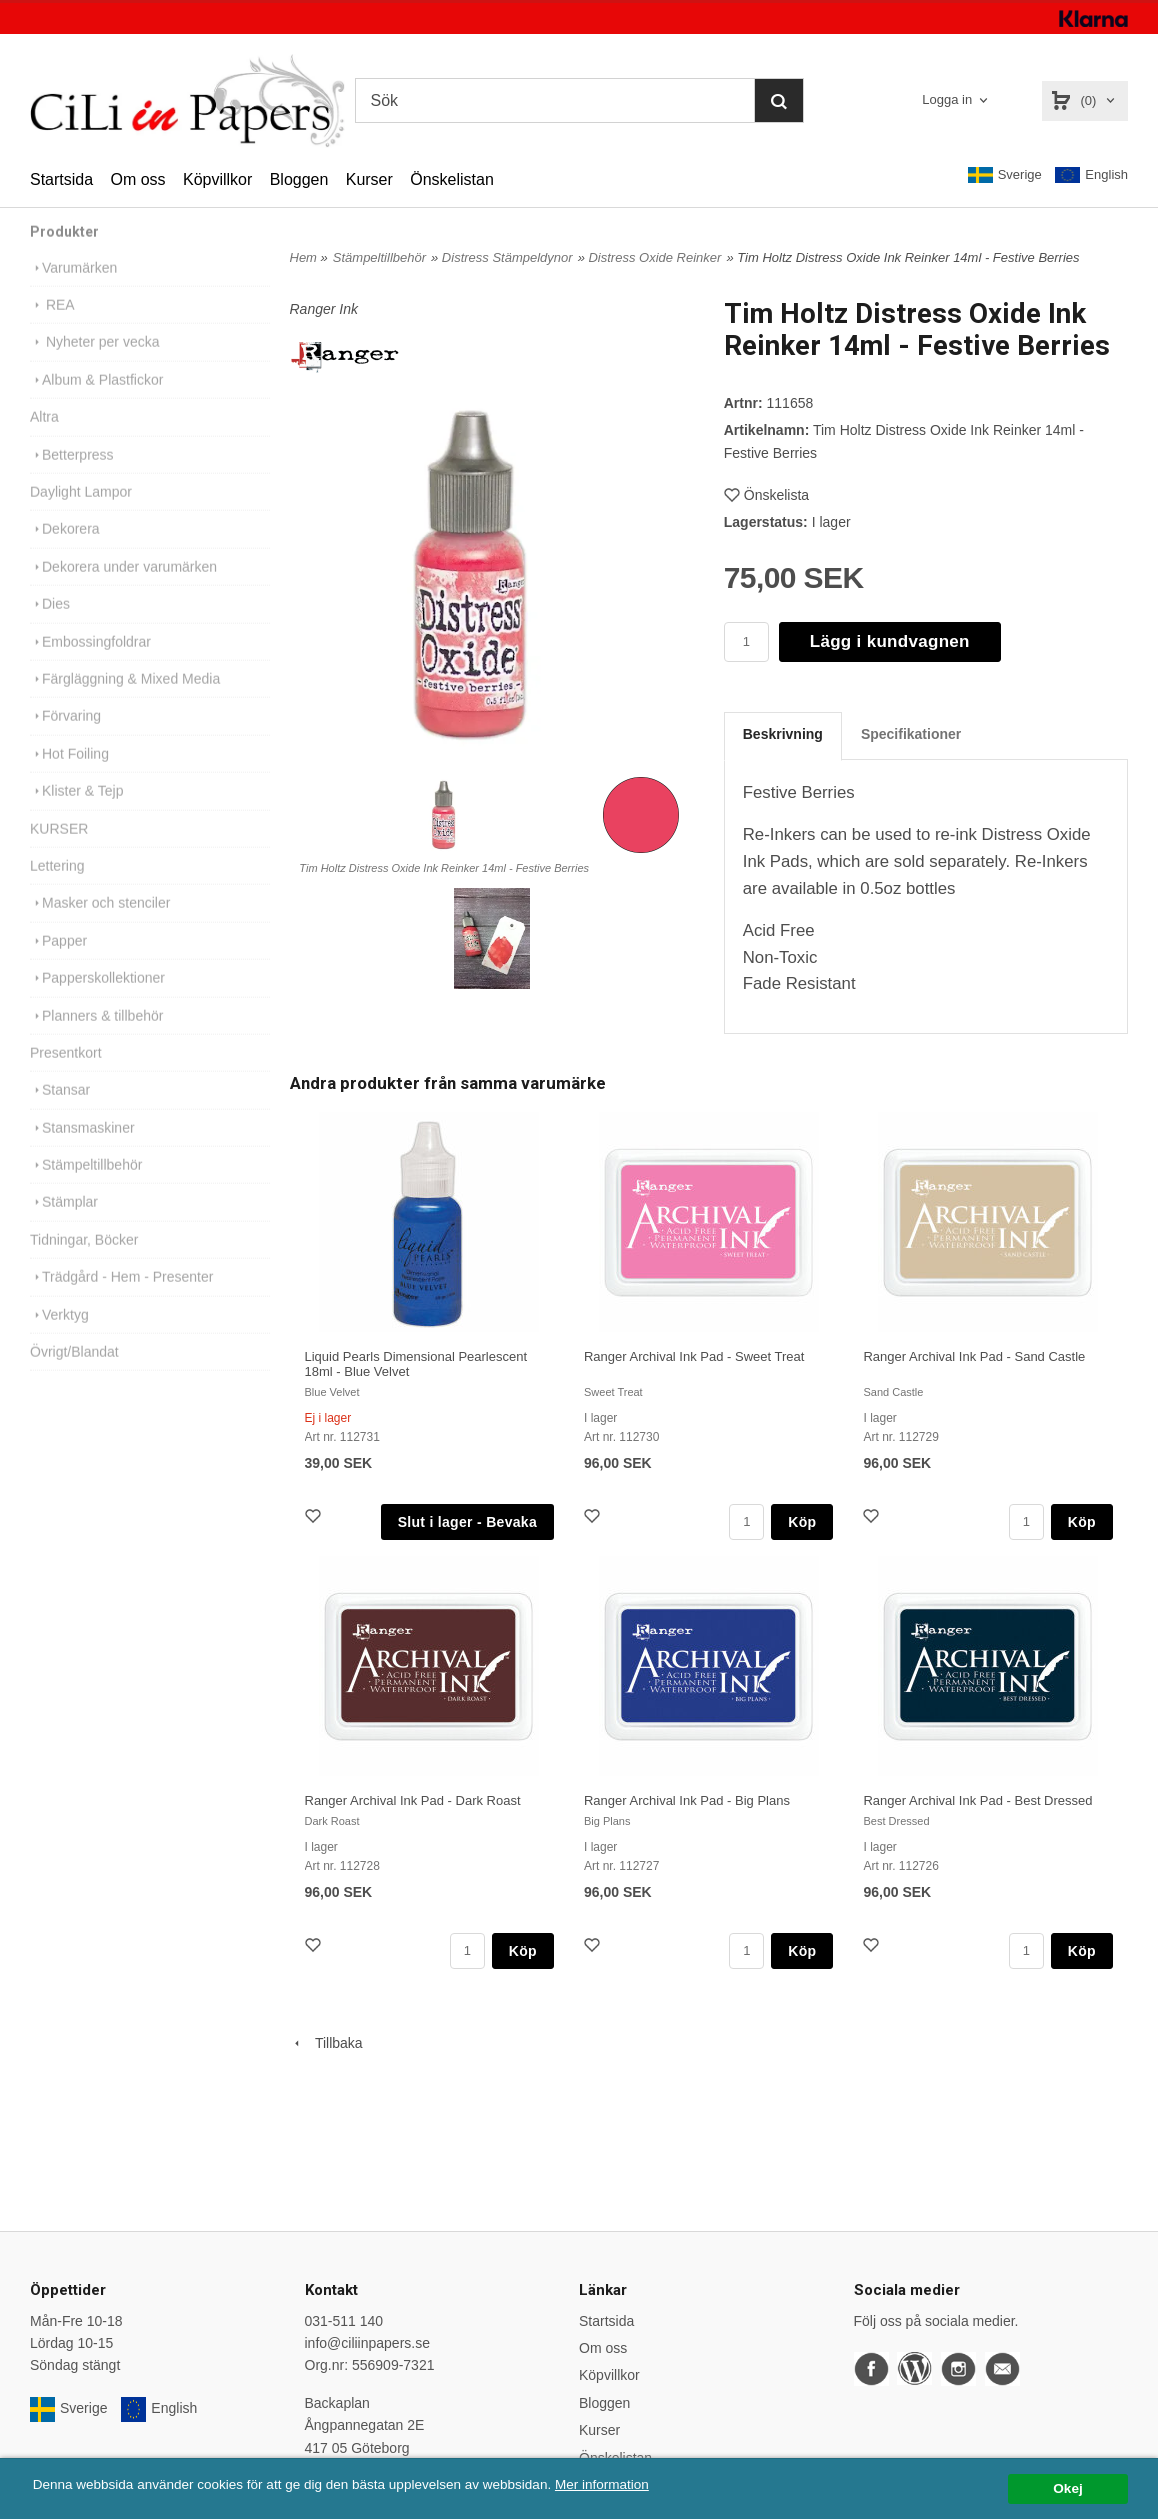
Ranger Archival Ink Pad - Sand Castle (974, 1356)
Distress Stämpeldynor (507, 257)
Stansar (60, 1114)
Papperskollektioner (97, 1002)
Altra (44, 441)
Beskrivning (783, 734)
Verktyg (59, 1339)
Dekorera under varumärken (123, 591)
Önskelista (766, 495)
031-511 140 (344, 2321)
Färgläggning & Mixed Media (125, 703)
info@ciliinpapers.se (368, 2343)
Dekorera (65, 553)
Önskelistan (452, 179)
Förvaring (65, 740)
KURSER (59, 853)
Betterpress (72, 479)
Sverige (1005, 175)
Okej (1067, 2488)
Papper (58, 965)
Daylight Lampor (81, 516)
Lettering (57, 890)
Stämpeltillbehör (86, 1189)
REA (52, 329)
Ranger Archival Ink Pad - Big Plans (687, 1800)
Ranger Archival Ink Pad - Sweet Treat (694, 1356)
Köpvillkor (217, 179)
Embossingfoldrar (90, 666)
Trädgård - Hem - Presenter (121, 1301)
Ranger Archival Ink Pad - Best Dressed (977, 1800)
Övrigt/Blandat (74, 1376)
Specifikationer (911, 734)
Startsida (61, 179)
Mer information (605, 2484)
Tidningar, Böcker (84, 1264)
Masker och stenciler (100, 927)
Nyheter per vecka (95, 366)
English (1091, 175)
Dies (50, 628)
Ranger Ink (324, 309)
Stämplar (64, 1226)
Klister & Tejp (76, 815)
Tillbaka (326, 2043)
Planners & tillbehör (96, 1040)
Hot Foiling (69, 778)
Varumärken (73, 292)
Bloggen (299, 179)
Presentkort (66, 1077)
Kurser (369, 179)
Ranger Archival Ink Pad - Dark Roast (413, 1800)
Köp (802, 1522)
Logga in (947, 99)
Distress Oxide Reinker (654, 257)
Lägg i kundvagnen (890, 641)
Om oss (137, 179)
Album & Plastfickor (96, 404)
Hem (303, 257)
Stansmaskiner (82, 1152)
